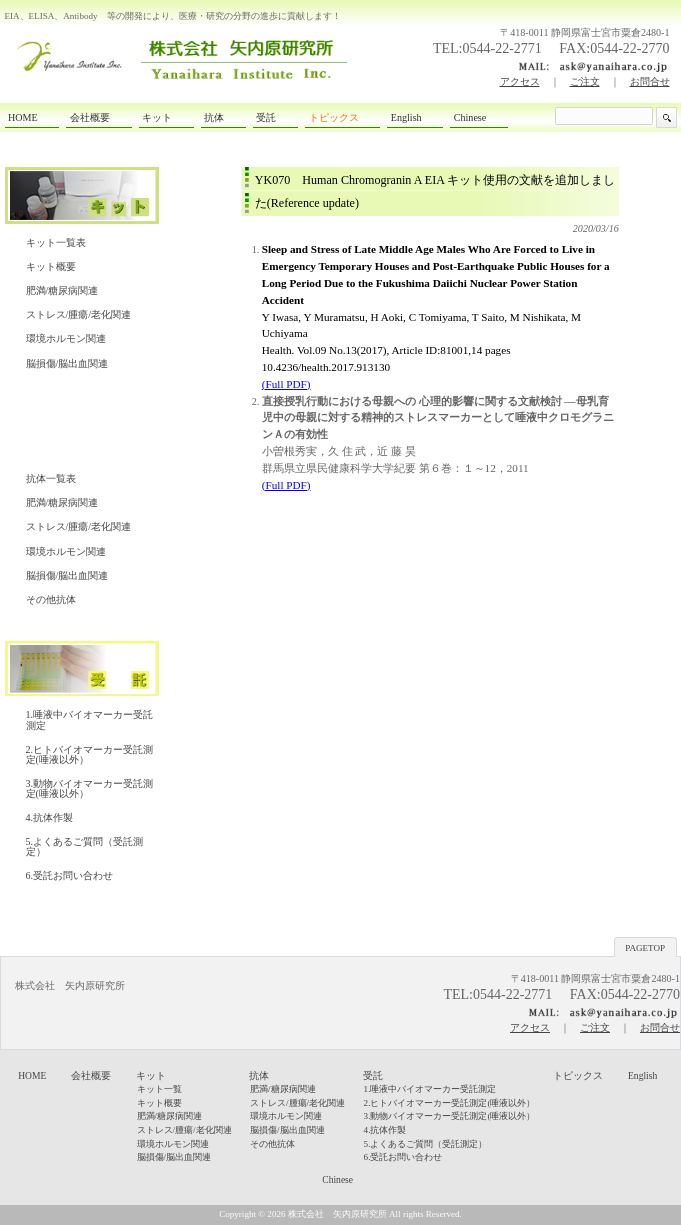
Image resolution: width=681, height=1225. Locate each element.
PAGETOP (645, 948)
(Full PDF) (286, 485)
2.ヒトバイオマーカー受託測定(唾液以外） (90, 754)
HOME (32, 1075)
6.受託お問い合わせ (70, 875)
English (642, 1075)
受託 (373, 1075)
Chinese (337, 1179)
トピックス (578, 1075)
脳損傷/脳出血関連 (67, 363)
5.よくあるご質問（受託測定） (85, 846)
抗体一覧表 (51, 478)
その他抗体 (51, 599)
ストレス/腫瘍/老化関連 (79, 314)
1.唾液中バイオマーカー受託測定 (90, 719)
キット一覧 (159, 1089)
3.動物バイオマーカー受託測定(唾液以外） (90, 788)
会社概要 (91, 1075)
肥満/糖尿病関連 (62, 290)
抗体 (259, 1075)
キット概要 (51, 266)
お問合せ (650, 81)
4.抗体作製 (50, 817)
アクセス (520, 81)
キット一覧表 (56, 242)
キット (151, 1075)
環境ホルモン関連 (66, 338)
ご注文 (585, 81)
